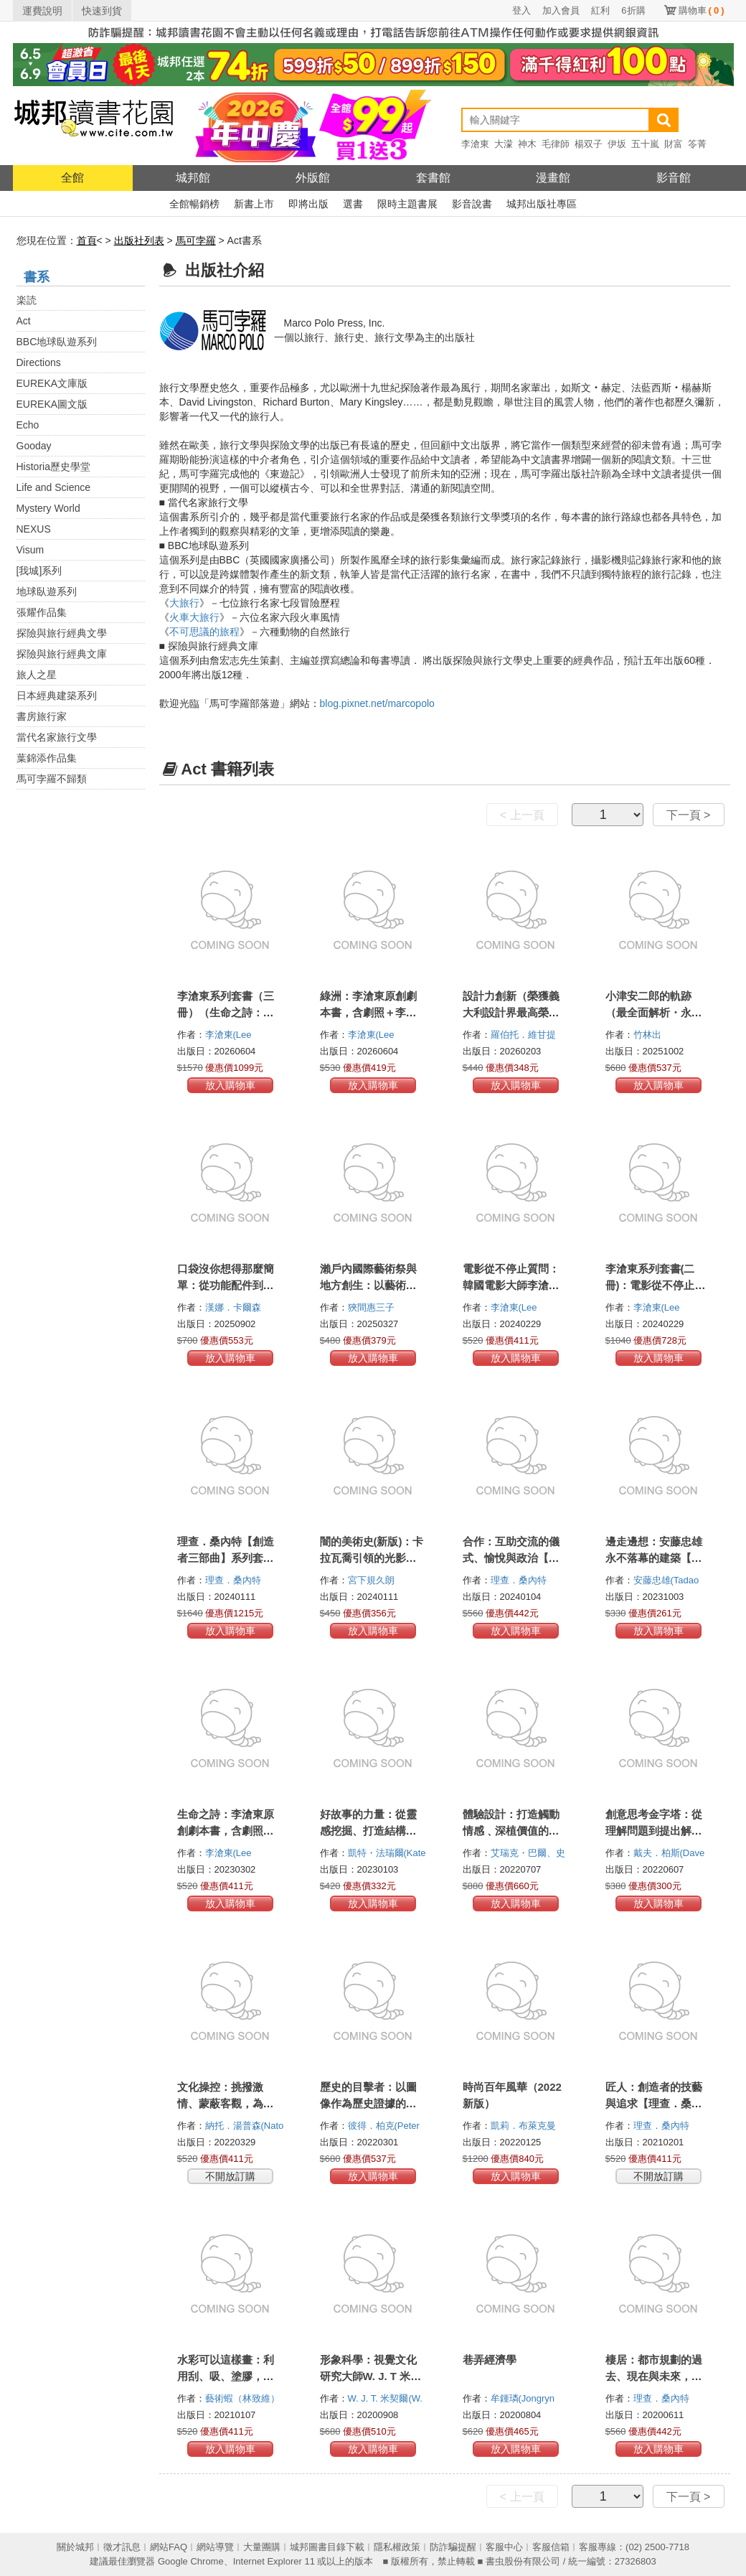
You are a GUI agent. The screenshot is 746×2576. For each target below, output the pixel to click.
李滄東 (475, 144)
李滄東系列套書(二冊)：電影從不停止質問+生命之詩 (655, 1285)
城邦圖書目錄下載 (327, 2547)
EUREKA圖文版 (52, 404)
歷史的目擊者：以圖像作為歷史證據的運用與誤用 (368, 2103)
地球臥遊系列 (46, 591)
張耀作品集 (41, 612)
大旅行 (184, 603)
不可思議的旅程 (204, 631)
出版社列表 (139, 240)
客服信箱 (551, 2547)
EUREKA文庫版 (52, 383)
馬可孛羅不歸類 (51, 778)
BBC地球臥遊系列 (57, 341)
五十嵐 (645, 144)
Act (23, 321)
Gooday (34, 445)
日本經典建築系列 (56, 695)
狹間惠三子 (372, 1307)
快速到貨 (102, 11)
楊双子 (589, 144)
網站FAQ (168, 2547)
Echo (27, 425)
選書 (353, 204)
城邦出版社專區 (541, 204)
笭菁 (697, 144)
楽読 (26, 300)
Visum (30, 550)
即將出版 (308, 204)
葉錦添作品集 (46, 758)
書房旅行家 (41, 716)
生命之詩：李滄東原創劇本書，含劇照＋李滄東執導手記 (225, 1830)
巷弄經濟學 (489, 2359)
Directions (38, 362)
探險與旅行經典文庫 (61, 654)
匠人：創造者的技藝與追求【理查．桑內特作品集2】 (653, 2103)
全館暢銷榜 (194, 204)
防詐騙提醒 (453, 2547)
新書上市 (254, 204)
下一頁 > (688, 815)
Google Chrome (191, 2561)
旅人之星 (36, 674)
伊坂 (617, 144)
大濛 (503, 144)
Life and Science (53, 487)
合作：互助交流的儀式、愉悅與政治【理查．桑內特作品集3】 (514, 1557)
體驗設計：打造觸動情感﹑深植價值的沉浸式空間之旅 (511, 1830)
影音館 (673, 178)
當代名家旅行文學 (56, 737)
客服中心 (504, 2547)
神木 (527, 144)
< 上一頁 (522, 815)
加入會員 (561, 10)
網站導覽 (215, 2547)
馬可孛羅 (196, 240)
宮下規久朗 (372, 1580)
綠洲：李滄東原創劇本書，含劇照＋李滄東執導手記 (368, 1012)
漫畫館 (553, 178)
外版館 (313, 178)
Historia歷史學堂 (53, 466)
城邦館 (193, 178)
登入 (521, 10)
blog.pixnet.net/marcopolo (377, 703)
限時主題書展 (407, 204)
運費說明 (42, 11)
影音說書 (472, 204)
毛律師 (556, 144)
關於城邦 (75, 2547)
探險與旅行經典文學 (61, 633)
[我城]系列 (39, 570)
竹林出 (648, 1034)
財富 (673, 144)
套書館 (433, 178)
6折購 (633, 10)
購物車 (701, 10)
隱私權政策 (397, 2547)
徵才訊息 (122, 2547)
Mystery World (48, 508)
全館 (72, 178)
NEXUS (33, 529)
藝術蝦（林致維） (244, 2398)
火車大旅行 (194, 617)
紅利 (600, 10)
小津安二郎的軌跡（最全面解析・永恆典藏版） (653, 1012)
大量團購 (261, 2547)
